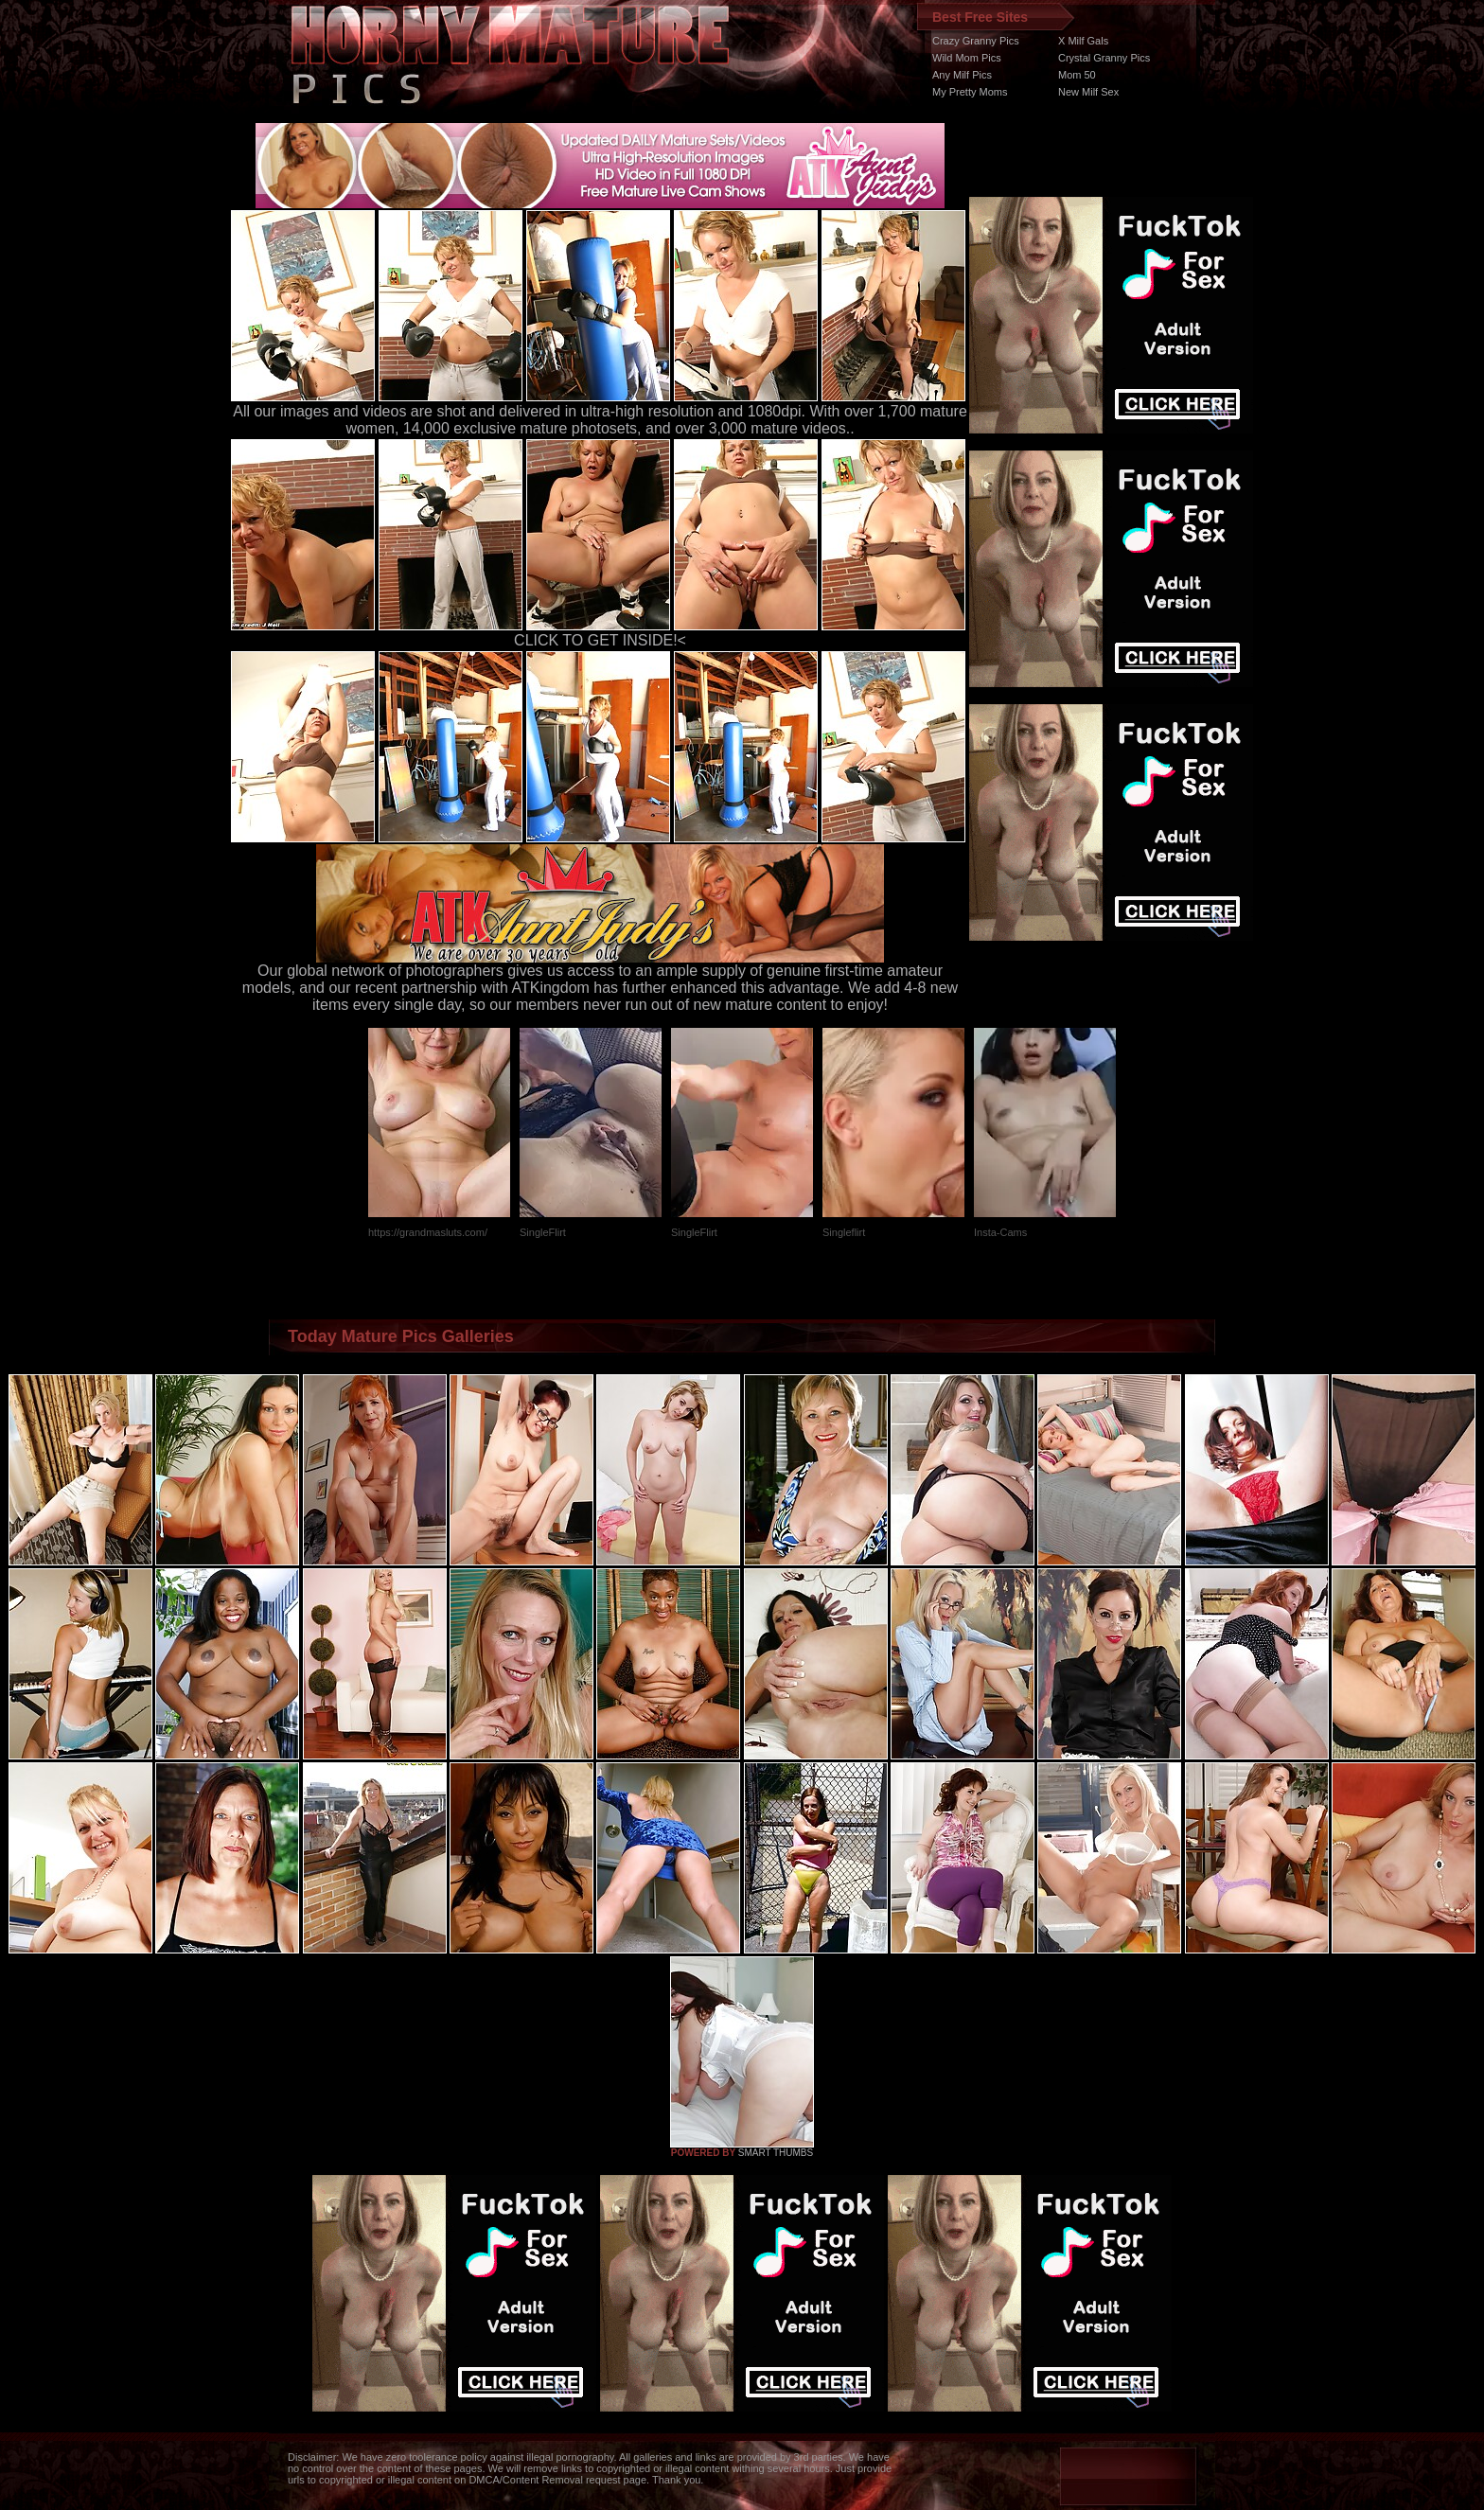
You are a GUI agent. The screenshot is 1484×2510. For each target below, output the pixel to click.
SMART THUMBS (775, 2153)
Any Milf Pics (962, 74)
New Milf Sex (1088, 91)
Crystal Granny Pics (1104, 57)
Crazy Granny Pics (975, 40)
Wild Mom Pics (966, 57)
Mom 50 (1077, 74)
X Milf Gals (1083, 40)
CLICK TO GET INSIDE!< (600, 640)
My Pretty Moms (969, 91)
